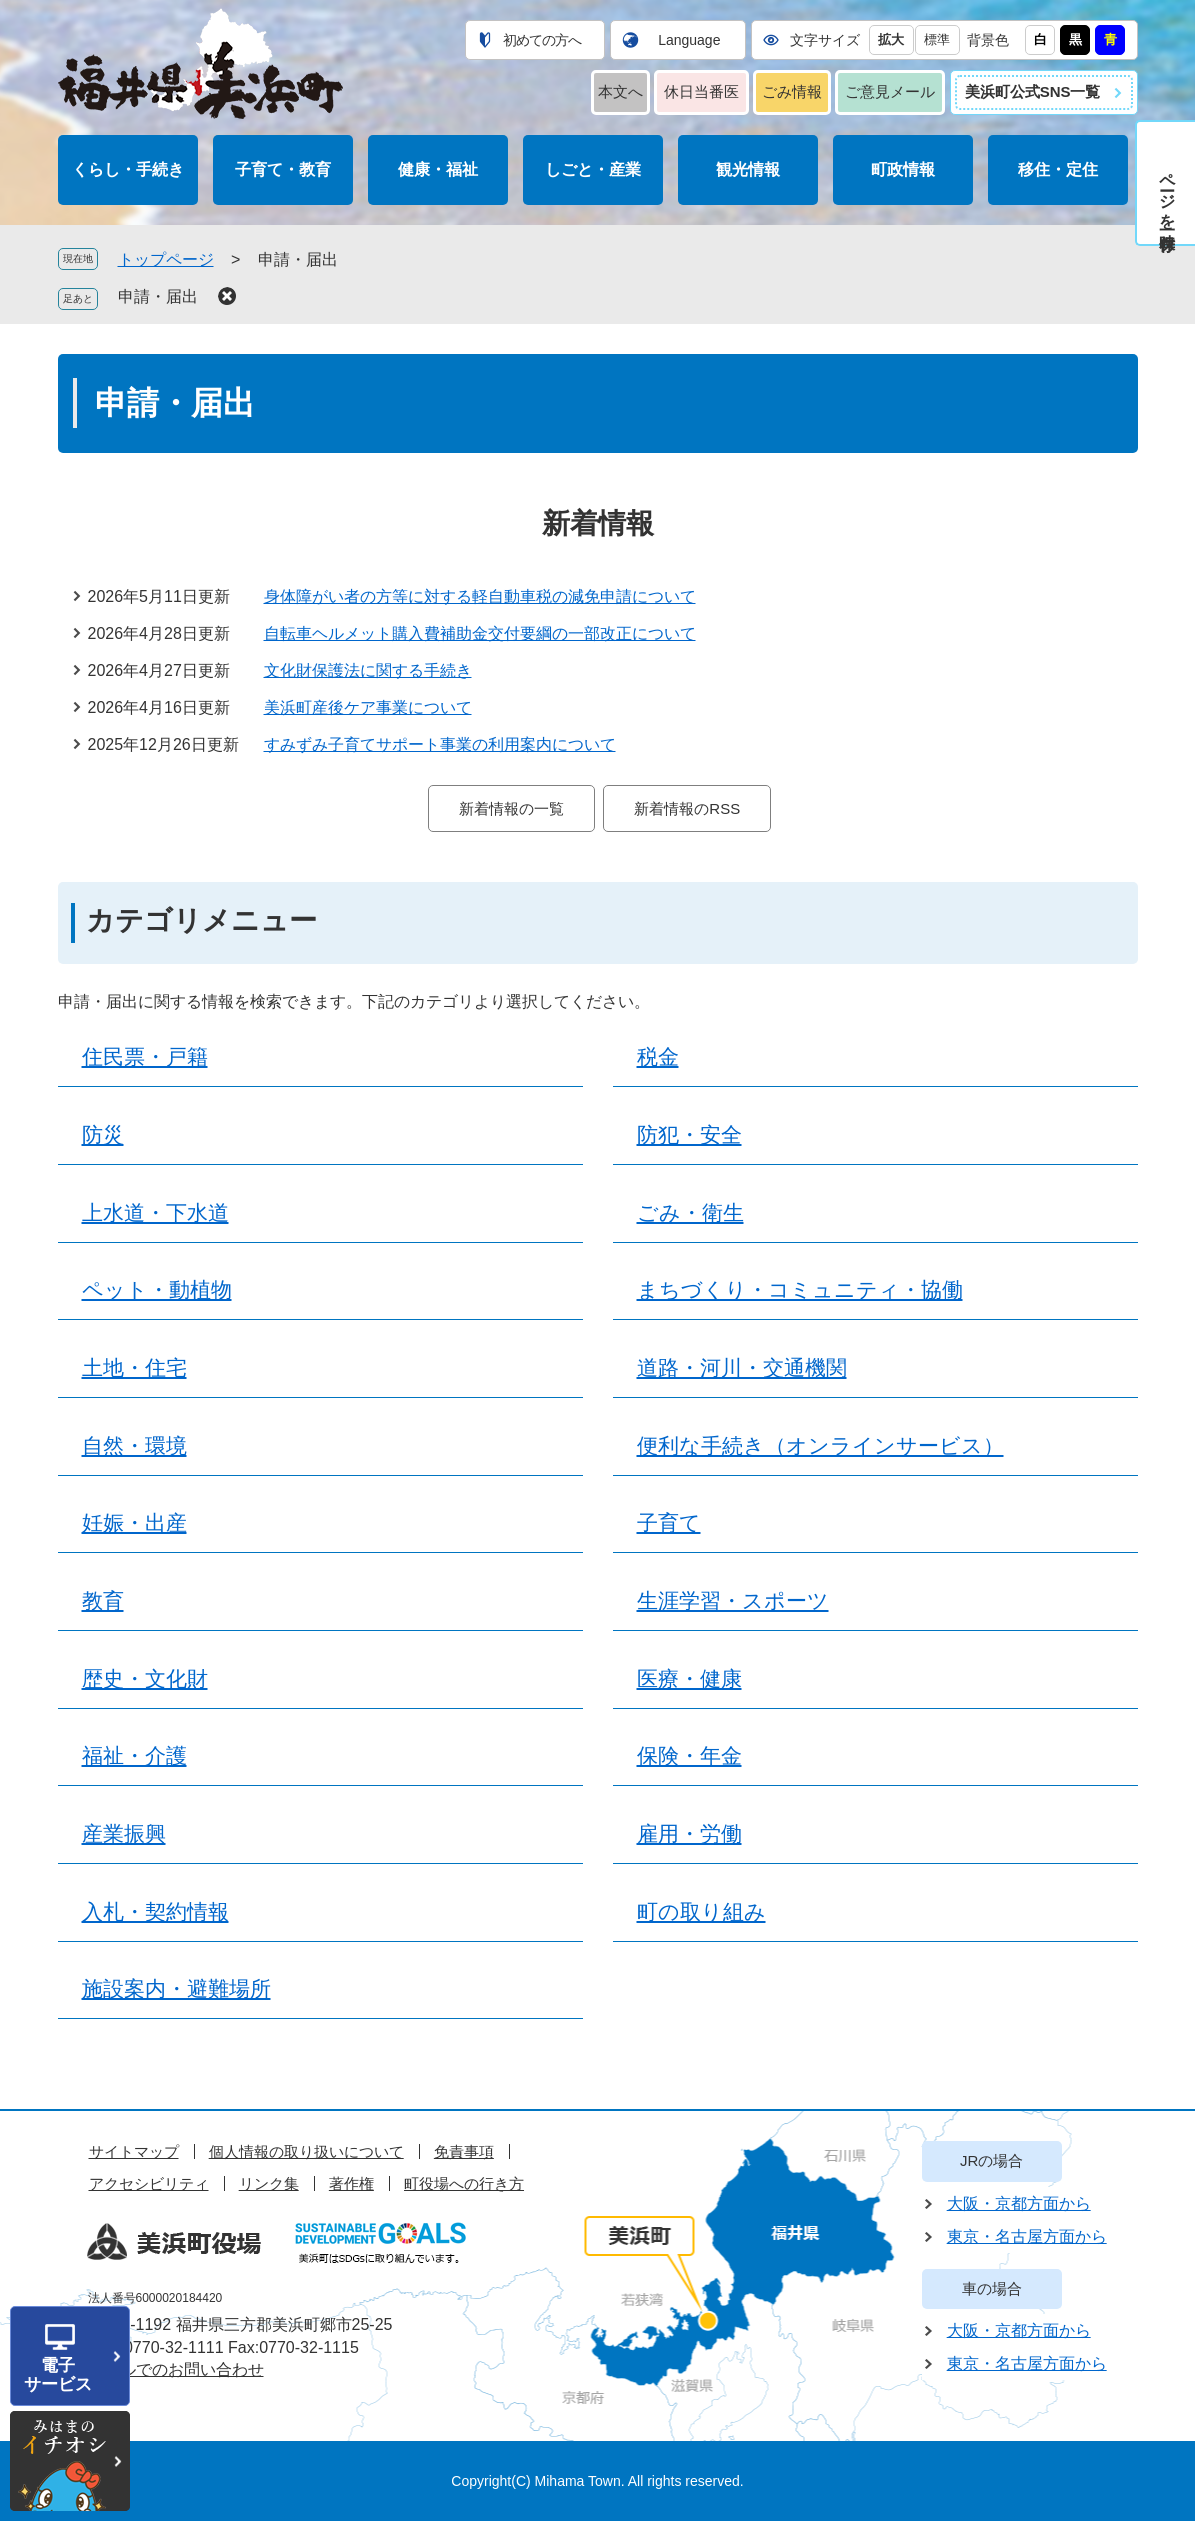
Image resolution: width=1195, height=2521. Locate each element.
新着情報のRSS (687, 808)
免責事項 (464, 2151)
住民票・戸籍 (145, 1057)
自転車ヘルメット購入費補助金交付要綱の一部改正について (480, 633)
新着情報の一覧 (511, 808)
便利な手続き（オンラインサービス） (820, 1446)
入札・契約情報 (155, 1912)
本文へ (620, 91)
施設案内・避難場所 (176, 1989)
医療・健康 (689, 1679)
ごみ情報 (792, 91)
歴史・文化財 (145, 1679)
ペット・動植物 (157, 1290)
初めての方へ (542, 40)
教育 (103, 1601)
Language (689, 40)
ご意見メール (890, 91)
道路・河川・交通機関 (742, 1368)
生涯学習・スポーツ (733, 1601)
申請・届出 (158, 296)
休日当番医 (701, 91)
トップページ (166, 259)
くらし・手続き (128, 169)
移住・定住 (1058, 169)
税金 (658, 1057)
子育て (669, 1523)
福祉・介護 (134, 1756)
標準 (937, 39)
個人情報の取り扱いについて (306, 2151)
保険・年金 (689, 1756)
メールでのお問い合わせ (176, 2369)
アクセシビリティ (149, 2183)
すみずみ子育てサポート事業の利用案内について (440, 744)
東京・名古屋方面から (1027, 2236)
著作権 (351, 2183)
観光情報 (748, 169)
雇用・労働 (689, 1834)
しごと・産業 (593, 169)
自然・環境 (134, 1446)
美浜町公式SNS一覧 (1033, 91)
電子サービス (58, 2375)
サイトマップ (134, 2151)
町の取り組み (701, 1912)
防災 (103, 1135)
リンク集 (269, 2183)
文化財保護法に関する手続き (368, 670)
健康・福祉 (438, 169)
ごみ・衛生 (690, 1213)
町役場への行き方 (464, 2183)
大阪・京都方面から (1019, 2203)
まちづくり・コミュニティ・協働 (800, 1290)
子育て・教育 (283, 169)
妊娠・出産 (134, 1523)
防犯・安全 (689, 1135)
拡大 (891, 39)
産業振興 (124, 1834)
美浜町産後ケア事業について (368, 707)
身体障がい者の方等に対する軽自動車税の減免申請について (480, 596)
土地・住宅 (134, 1368)
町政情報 (903, 169)
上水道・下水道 (155, 1213)
